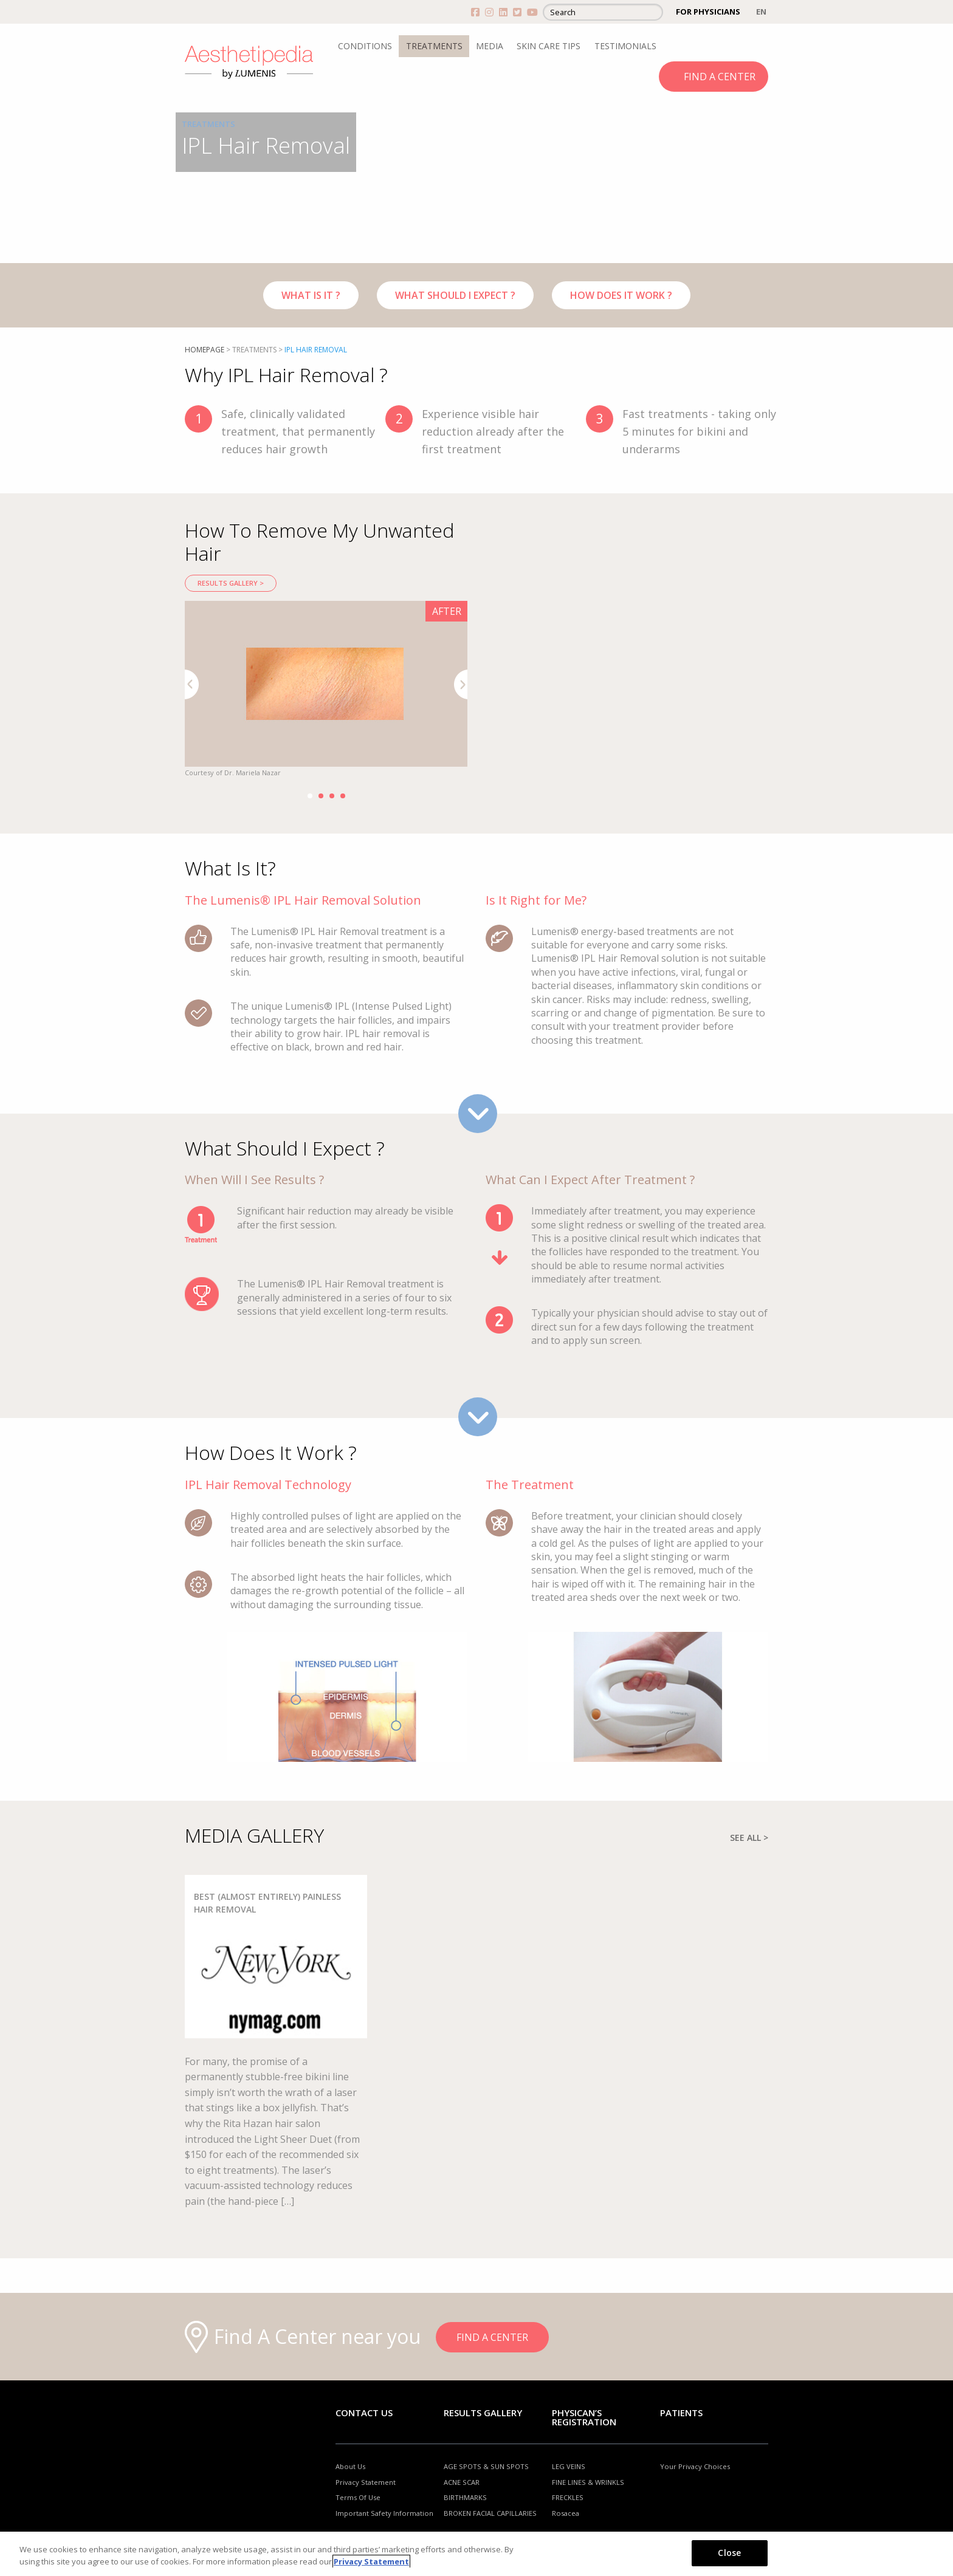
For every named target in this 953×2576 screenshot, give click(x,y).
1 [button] (310, 795)
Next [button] (461, 684)
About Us (350, 2466)
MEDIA (489, 46)
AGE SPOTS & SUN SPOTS (486, 2466)
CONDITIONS (365, 46)
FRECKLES (567, 2497)
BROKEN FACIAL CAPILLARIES (490, 2513)
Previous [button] (192, 684)
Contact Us (364, 2412)
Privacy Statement (365, 2482)
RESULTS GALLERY (483, 2412)
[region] (476, 2554)
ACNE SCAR (462, 2482)
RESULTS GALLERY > (231, 582)
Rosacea (565, 2513)
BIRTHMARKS (465, 2497)
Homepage (204, 349)
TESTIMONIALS (625, 46)
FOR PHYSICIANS (708, 11)
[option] (326, 690)
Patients (681, 2412)
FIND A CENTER (719, 76)
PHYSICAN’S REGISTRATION (584, 2417)
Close (729, 2552)
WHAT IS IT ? (310, 295)
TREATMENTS (434, 46)
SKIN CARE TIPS (548, 46)
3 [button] (331, 795)
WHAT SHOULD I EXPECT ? (455, 295)
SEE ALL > (749, 1837)
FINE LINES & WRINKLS (588, 2482)
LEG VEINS (568, 2466)
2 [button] (320, 795)
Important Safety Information (384, 2513)
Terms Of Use (357, 2497)
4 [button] (342, 795)
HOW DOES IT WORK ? (621, 295)
